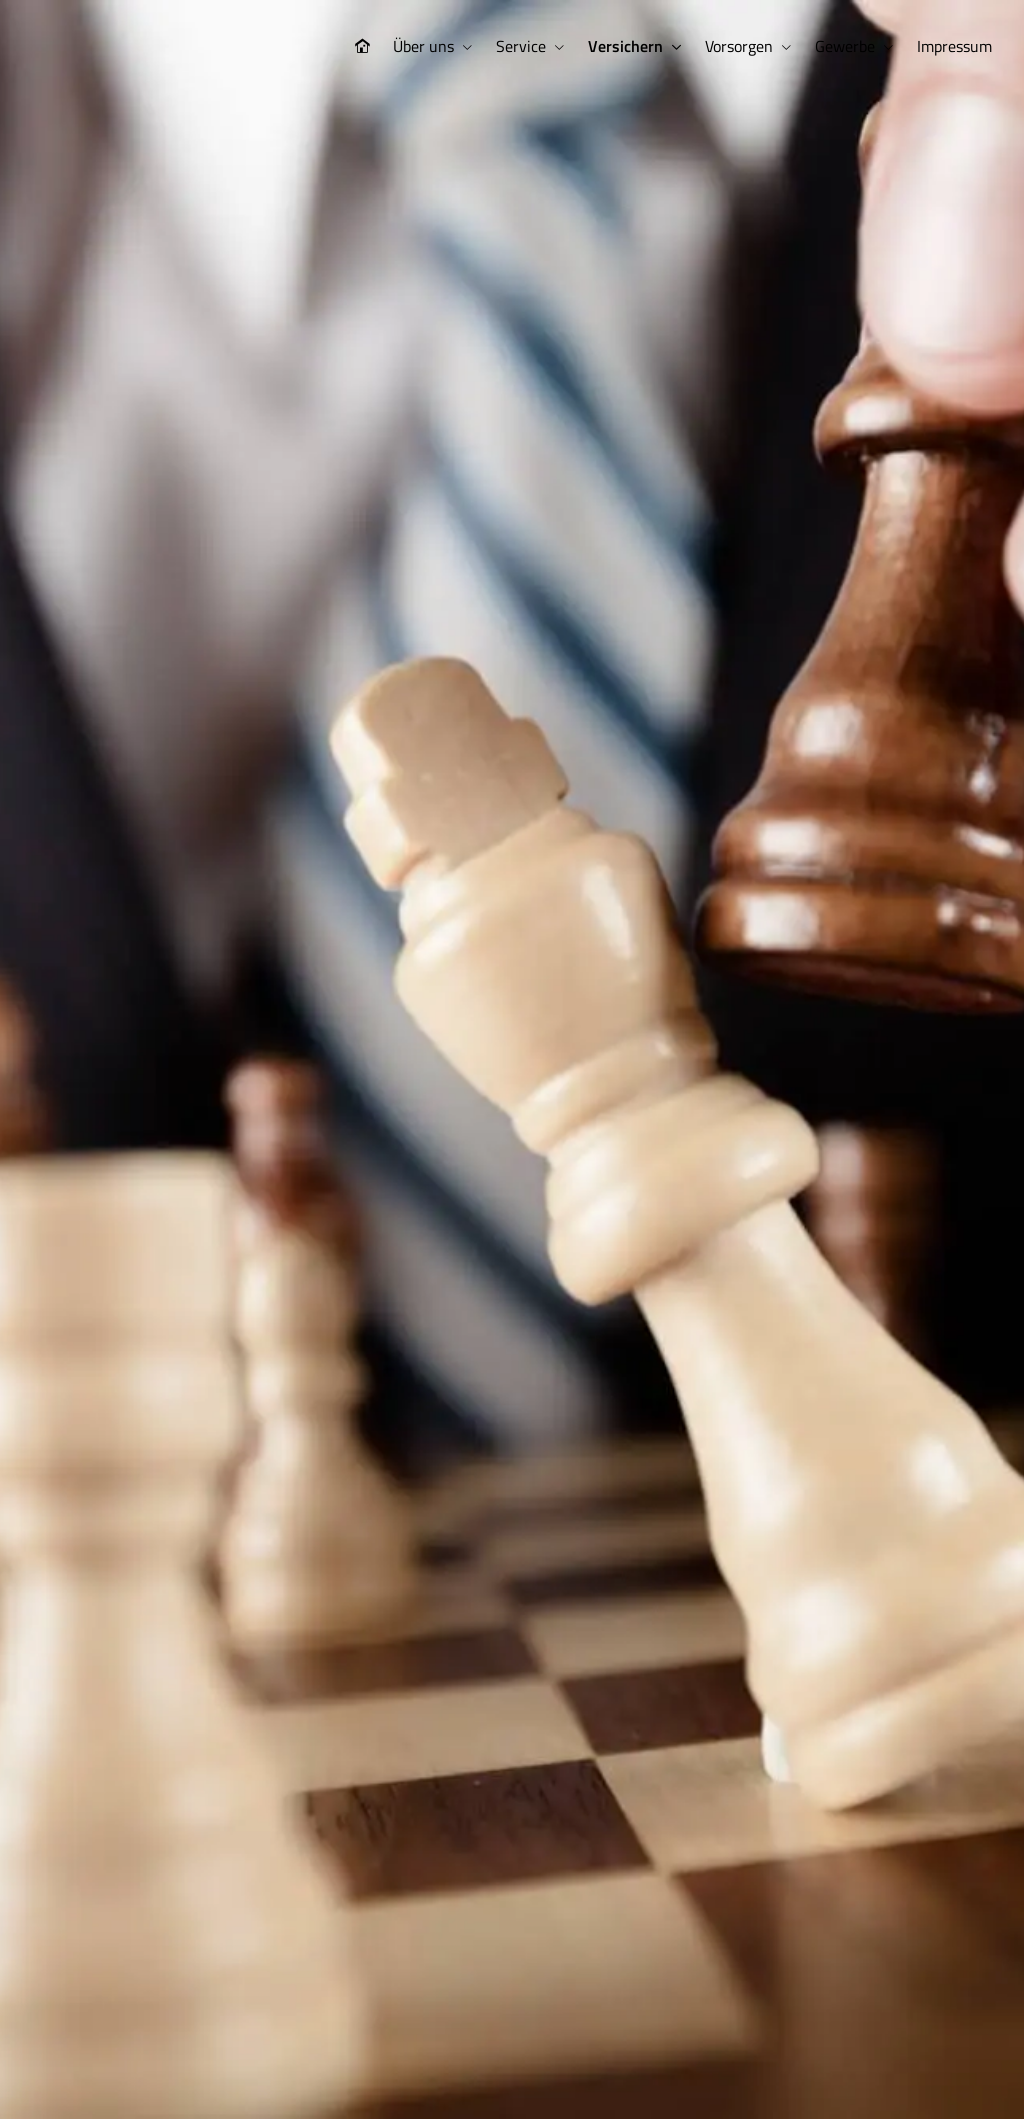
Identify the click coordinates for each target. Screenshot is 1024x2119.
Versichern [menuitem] (625, 46)
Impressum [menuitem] (954, 46)
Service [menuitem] (521, 46)
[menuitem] (362, 46)
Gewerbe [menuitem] (845, 46)
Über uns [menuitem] (423, 46)
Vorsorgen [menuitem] (739, 46)
